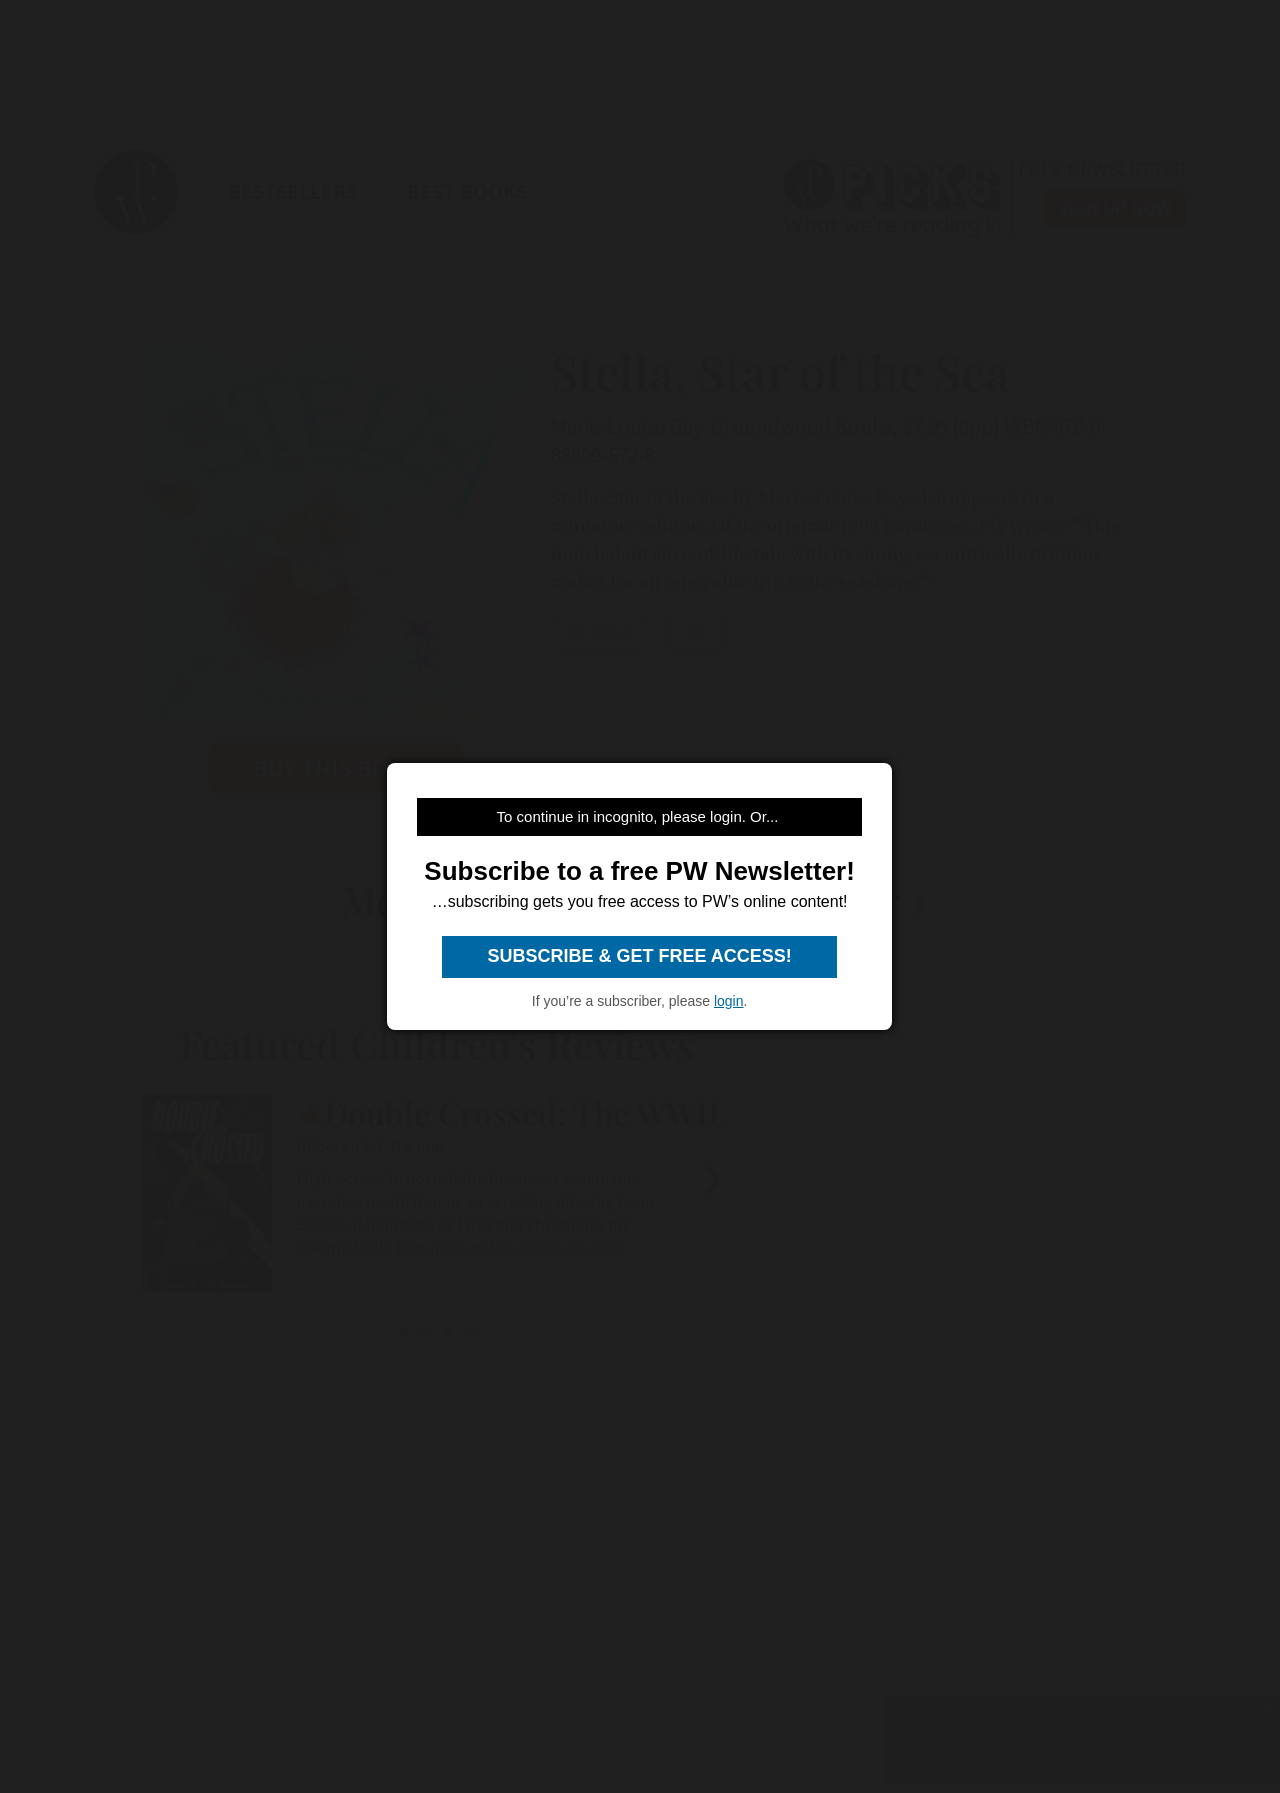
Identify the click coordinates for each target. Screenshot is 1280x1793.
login (729, 1001)
